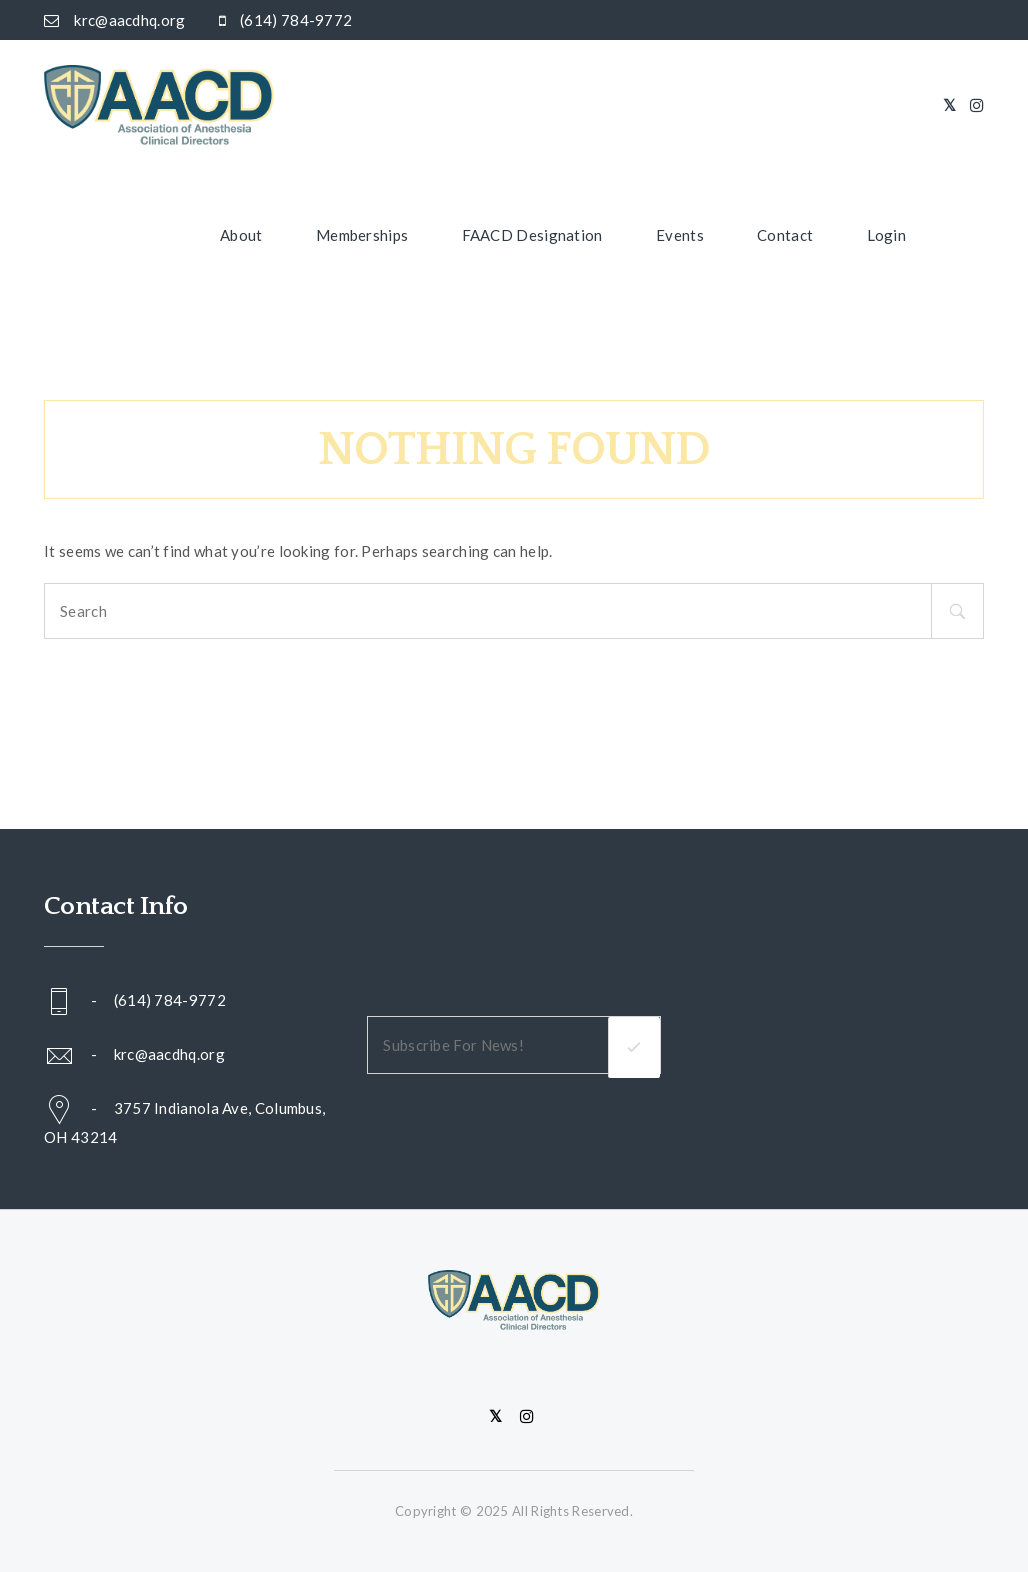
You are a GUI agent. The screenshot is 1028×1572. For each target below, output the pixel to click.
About (241, 235)
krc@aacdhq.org (169, 1053)
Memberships (362, 235)
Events (680, 235)
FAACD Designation (532, 235)
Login (887, 235)
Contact (785, 235)
